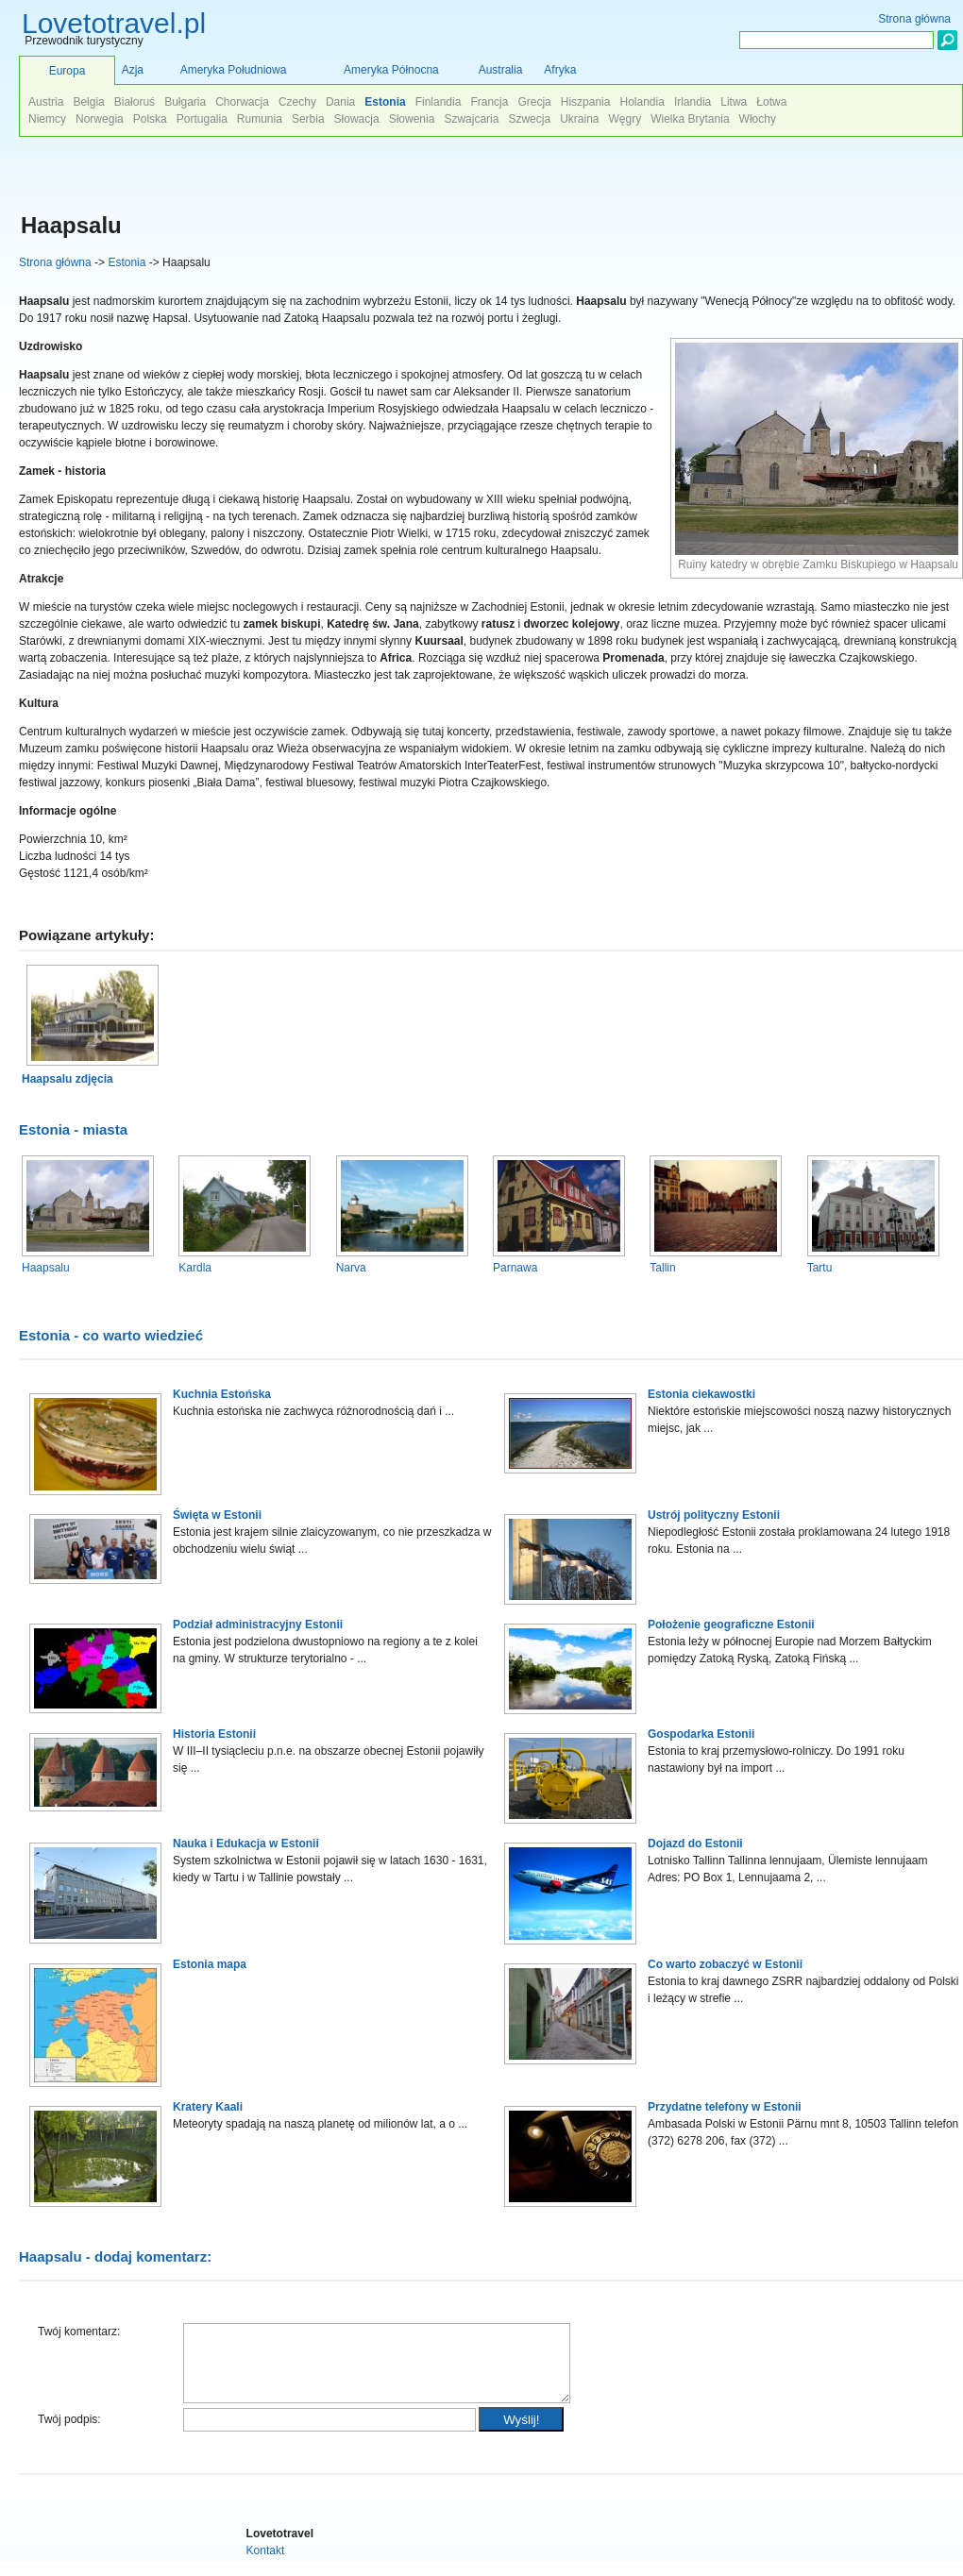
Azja (133, 69)
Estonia (126, 262)
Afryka (560, 69)
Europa (67, 70)
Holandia (641, 102)
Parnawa (515, 1267)
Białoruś (134, 102)
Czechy (297, 102)
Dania (340, 102)
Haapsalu (46, 1267)
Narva (351, 1267)
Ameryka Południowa (233, 69)
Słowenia (412, 119)
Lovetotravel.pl (114, 23)
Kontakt (265, 2564)
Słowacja (357, 119)
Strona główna (55, 262)
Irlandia (692, 102)
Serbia (308, 119)
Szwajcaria (471, 119)
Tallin (662, 1267)
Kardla (194, 1267)
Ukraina (579, 119)
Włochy (757, 119)
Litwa (733, 102)
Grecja (533, 102)
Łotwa (771, 102)
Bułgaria (185, 102)
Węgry (625, 119)
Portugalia (202, 119)
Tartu (820, 1267)
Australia (501, 69)
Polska (150, 119)
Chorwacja (242, 102)
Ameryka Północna (391, 69)
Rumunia (259, 119)
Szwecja (529, 119)
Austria (45, 102)
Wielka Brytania (689, 119)
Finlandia (438, 102)
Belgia (88, 102)
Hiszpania (586, 102)
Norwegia (100, 119)
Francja (489, 102)
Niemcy (47, 119)
